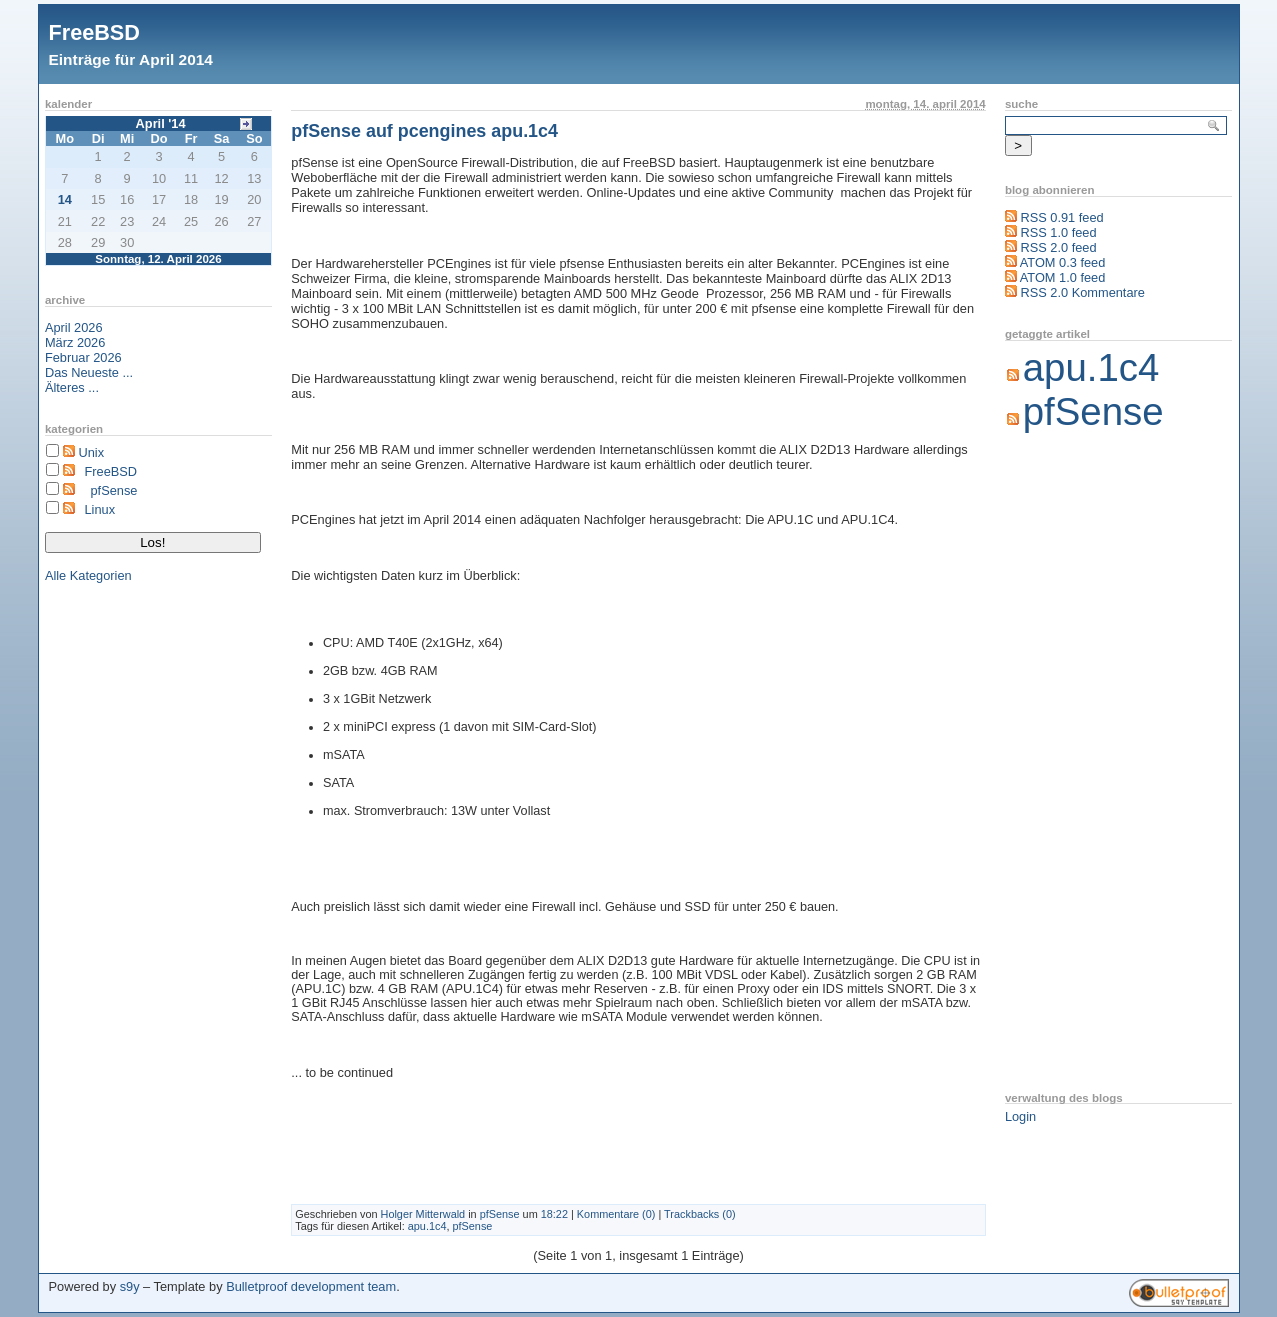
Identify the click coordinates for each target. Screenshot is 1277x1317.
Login (1020, 1116)
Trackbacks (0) (700, 1214)
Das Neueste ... (89, 372)
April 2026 (74, 327)
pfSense (113, 490)
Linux (99, 509)
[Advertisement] (1085, 764)
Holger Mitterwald (423, 1214)
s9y (130, 1286)
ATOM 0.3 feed (1063, 262)
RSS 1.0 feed (1058, 232)
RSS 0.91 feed (1061, 217)
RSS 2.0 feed (1058, 247)
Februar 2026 (83, 357)
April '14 (161, 123)
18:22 (554, 1214)
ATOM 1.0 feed (1063, 277)
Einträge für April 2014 (131, 59)
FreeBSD (94, 32)
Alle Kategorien (88, 575)
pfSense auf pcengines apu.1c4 (424, 131)
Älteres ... (72, 387)
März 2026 (75, 342)
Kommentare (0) (616, 1214)
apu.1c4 (427, 1226)
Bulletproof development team (311, 1286)
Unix (91, 452)
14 (65, 199)
